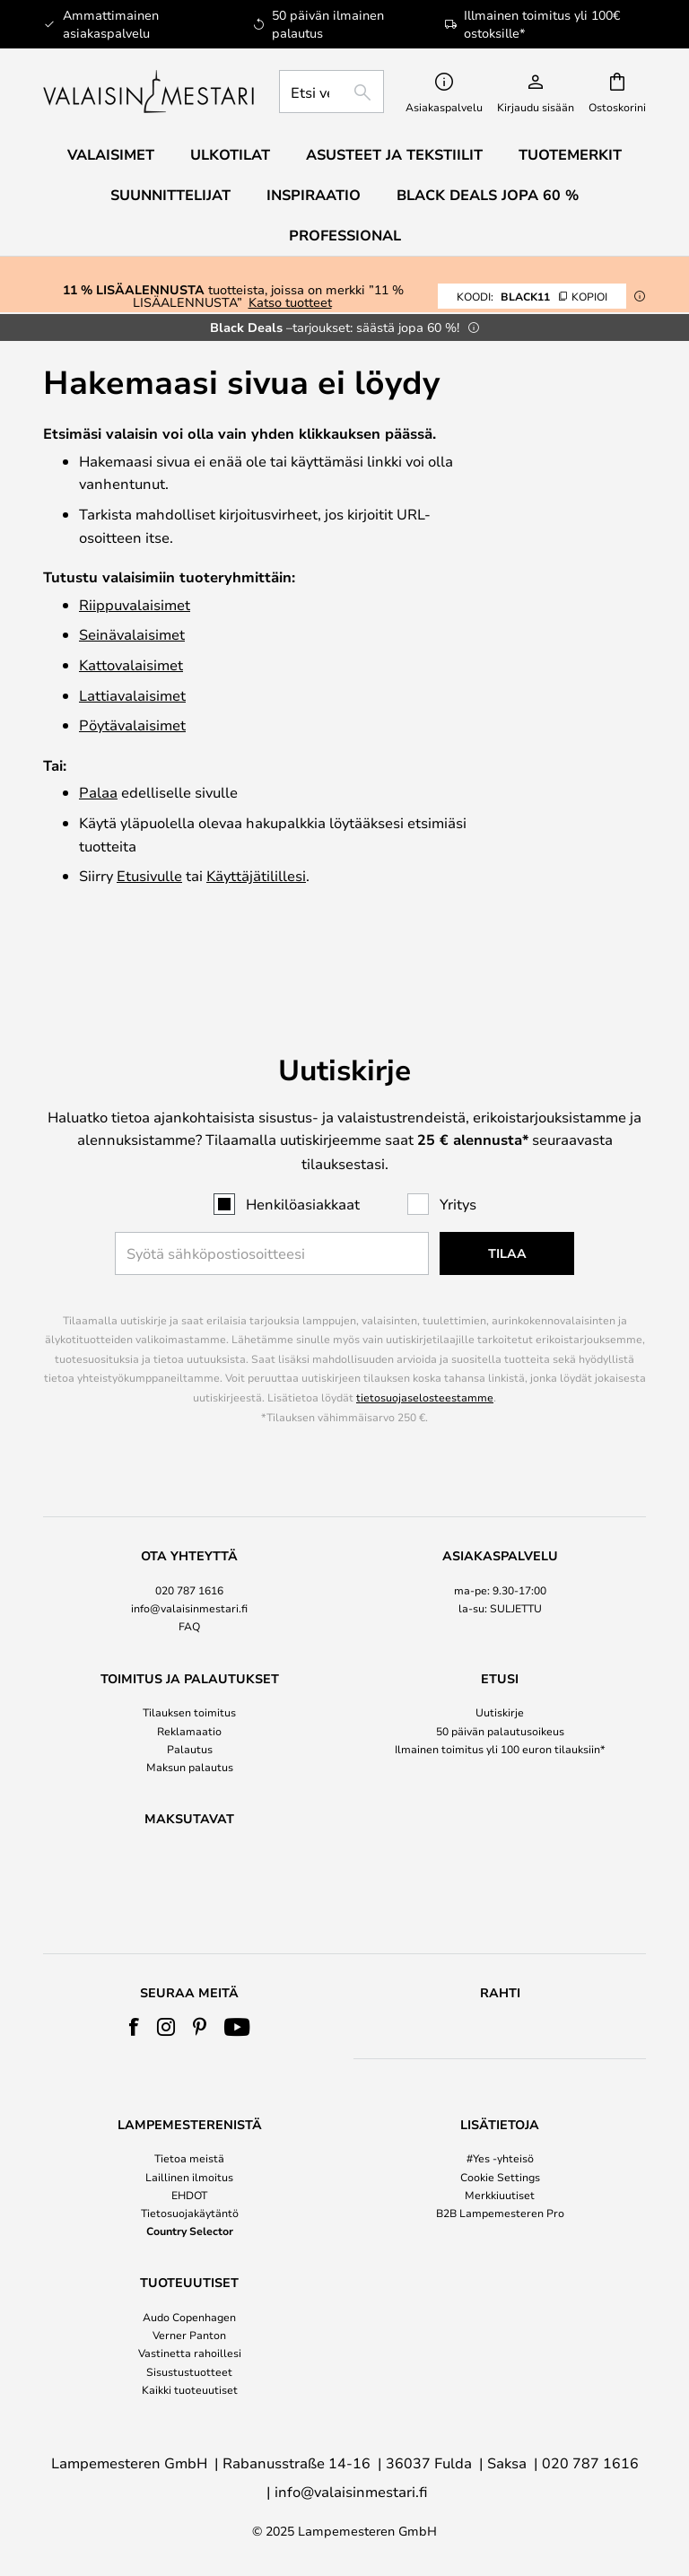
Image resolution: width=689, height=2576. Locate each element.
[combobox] (331, 91)
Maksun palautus (189, 1720)
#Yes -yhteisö (500, 2158)
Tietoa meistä (189, 2158)
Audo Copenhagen (189, 2317)
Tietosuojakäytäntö (190, 2212)
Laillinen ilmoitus (189, 2177)
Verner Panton (189, 2334)
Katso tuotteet (290, 301)
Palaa (98, 791)
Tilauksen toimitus (189, 1665)
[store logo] (150, 91)
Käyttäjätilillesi (256, 875)
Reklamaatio (189, 1683)
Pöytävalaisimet (132, 724)
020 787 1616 (189, 1543)
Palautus (190, 1701)
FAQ (189, 1579)
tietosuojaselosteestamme (424, 1350)
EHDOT (189, 2194)
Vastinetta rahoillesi (189, 2352)
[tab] (189, 1545)
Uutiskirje (499, 1665)
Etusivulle (149, 875)
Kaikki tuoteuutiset (190, 2389)
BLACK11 (532, 296)
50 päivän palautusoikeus (500, 1683)
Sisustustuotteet (189, 2371)
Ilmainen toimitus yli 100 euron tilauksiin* (500, 1701)
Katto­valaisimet (131, 664)
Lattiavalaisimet (132, 694)
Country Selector (189, 2230)
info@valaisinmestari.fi (189, 1561)
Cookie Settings (500, 2177)
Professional (345, 235)
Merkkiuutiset (500, 2194)
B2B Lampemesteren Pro (500, 2212)
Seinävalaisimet (132, 633)
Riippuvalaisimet (134, 604)
